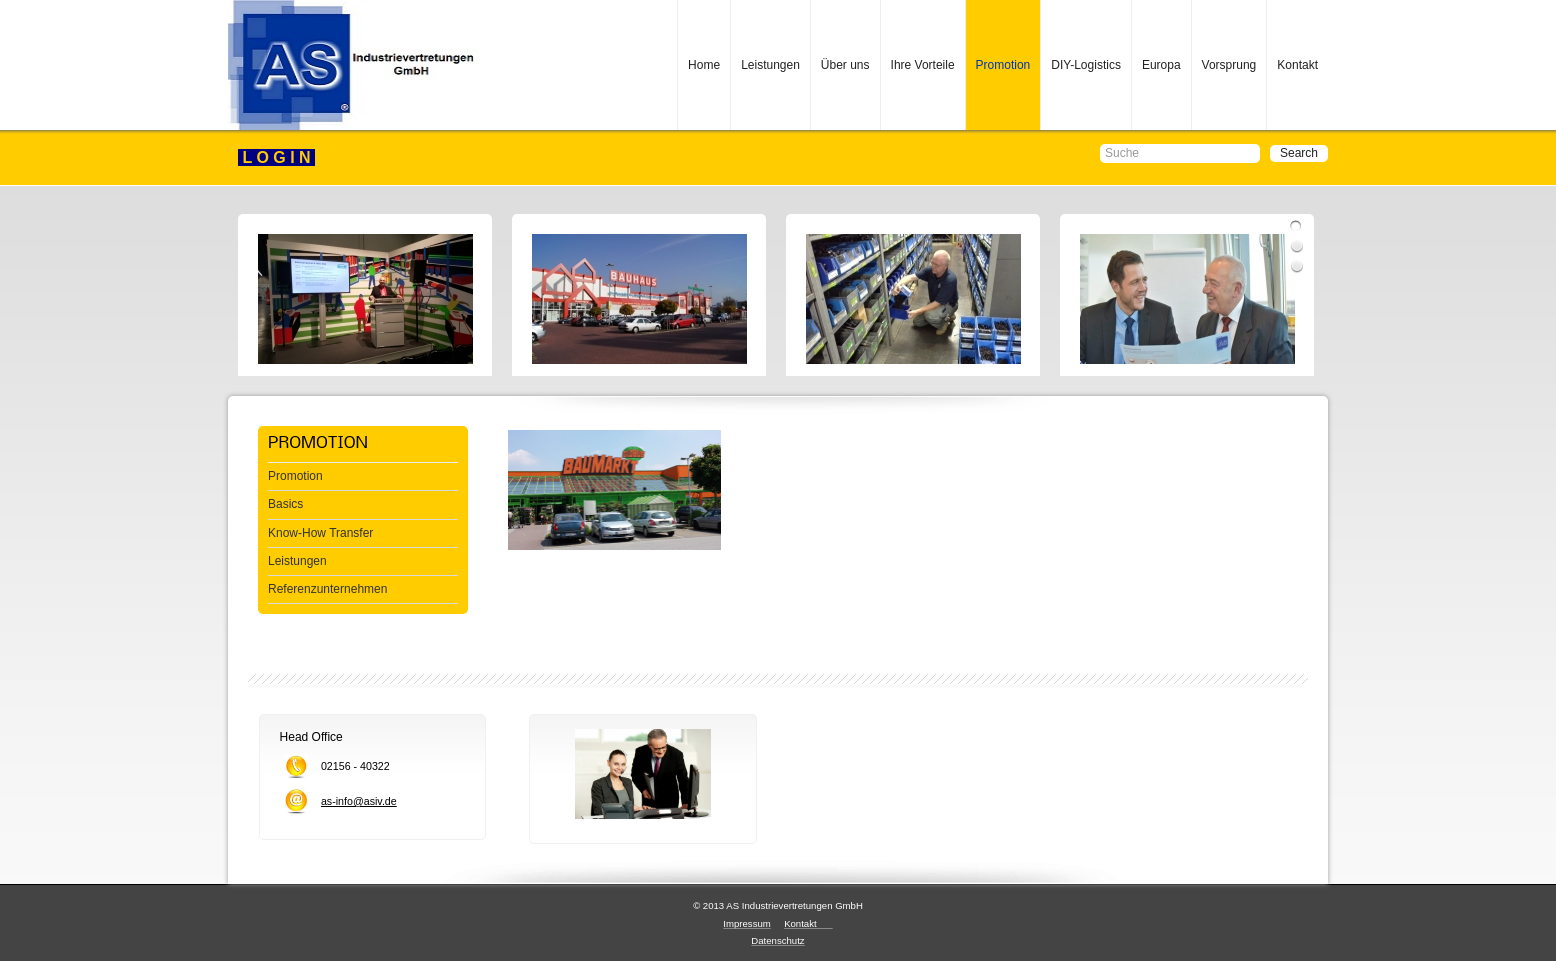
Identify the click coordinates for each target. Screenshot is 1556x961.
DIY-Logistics (1086, 65)
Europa (1161, 65)
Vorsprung (1229, 65)
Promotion (1003, 65)
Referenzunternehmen (327, 589)
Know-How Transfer (320, 533)
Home (704, 65)
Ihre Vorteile (923, 65)
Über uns (845, 65)
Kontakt (1297, 65)
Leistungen (770, 65)
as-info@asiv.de (359, 801)
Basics (285, 504)
